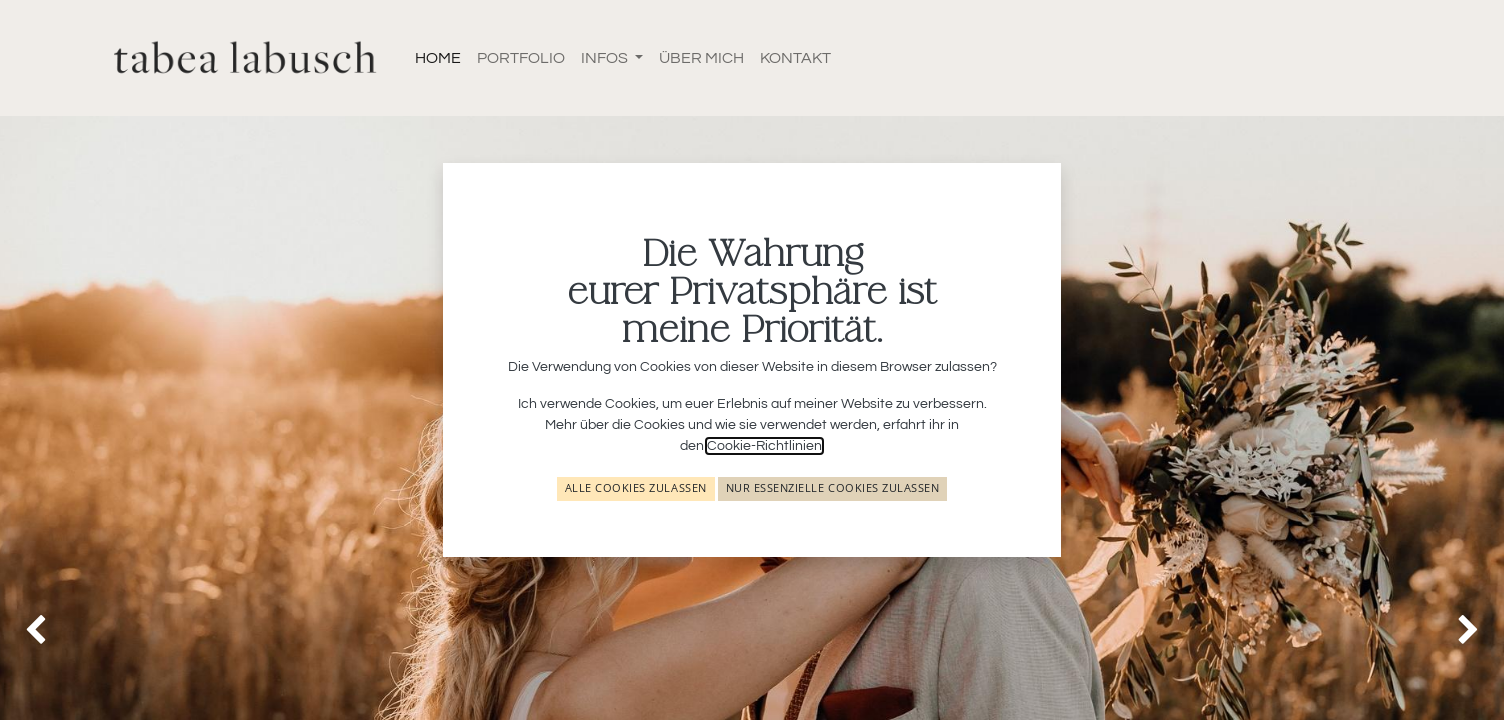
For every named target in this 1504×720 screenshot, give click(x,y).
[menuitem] (438, 58)
